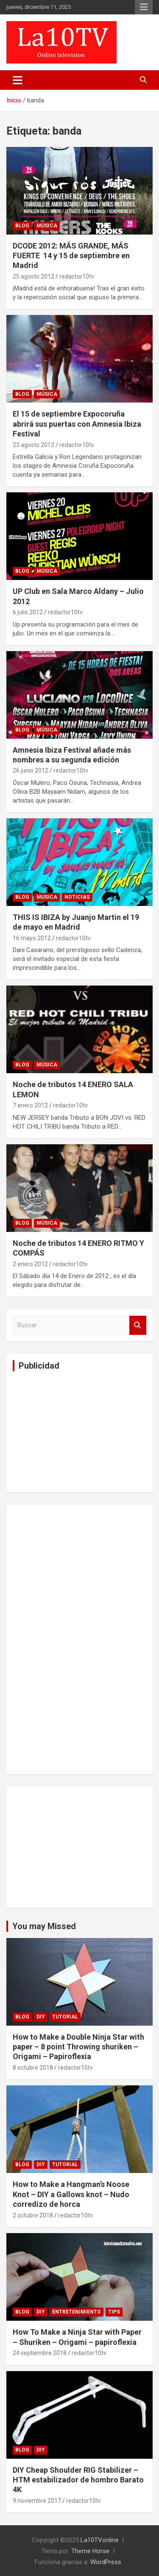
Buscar (137, 1325)
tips (114, 2312)
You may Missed (44, 1926)
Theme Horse (90, 2551)
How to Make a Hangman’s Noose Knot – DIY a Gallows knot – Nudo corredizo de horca (71, 2194)
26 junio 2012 (30, 770)
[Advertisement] (76, 1430)
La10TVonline (100, 2540)
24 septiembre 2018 (40, 2353)
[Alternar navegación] (17, 80)
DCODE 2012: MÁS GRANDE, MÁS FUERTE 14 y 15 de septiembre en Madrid (71, 255)
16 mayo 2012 (32, 938)
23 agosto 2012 (33, 445)
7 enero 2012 (30, 1105)
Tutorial (65, 2017)
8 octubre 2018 (33, 2067)
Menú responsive (144, 7)
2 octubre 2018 (33, 2215)
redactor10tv (76, 276)
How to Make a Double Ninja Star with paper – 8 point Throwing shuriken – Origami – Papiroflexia (78, 2046)
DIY (40, 2017)
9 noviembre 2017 (37, 2500)
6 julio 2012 (28, 612)
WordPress (105, 2562)
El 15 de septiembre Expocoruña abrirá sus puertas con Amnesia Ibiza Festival (77, 423)
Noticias (77, 897)
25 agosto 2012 (33, 276)
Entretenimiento (76, 2312)
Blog (22, 226)
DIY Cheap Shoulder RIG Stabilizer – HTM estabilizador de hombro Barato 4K (78, 2480)
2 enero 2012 (30, 1264)
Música (46, 226)
